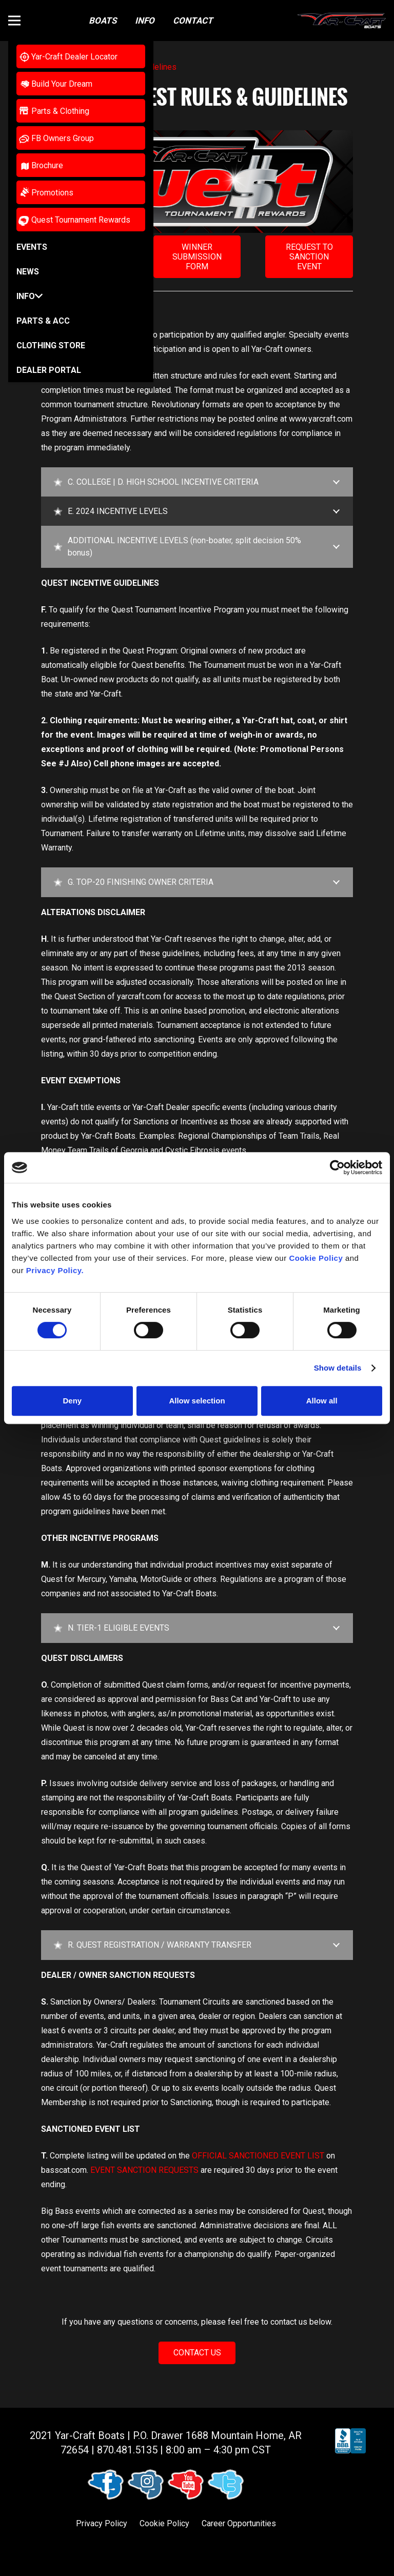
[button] (14, 20)
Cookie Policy (164, 2523)
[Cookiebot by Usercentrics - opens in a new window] (337, 1167)
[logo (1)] (342, 20)
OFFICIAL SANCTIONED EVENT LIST (258, 2156)
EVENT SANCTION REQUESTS (144, 2170)
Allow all (322, 1400)
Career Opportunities (239, 2523)
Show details (338, 1367)
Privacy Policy (101, 2523)
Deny (72, 1400)
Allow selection (197, 1400)
